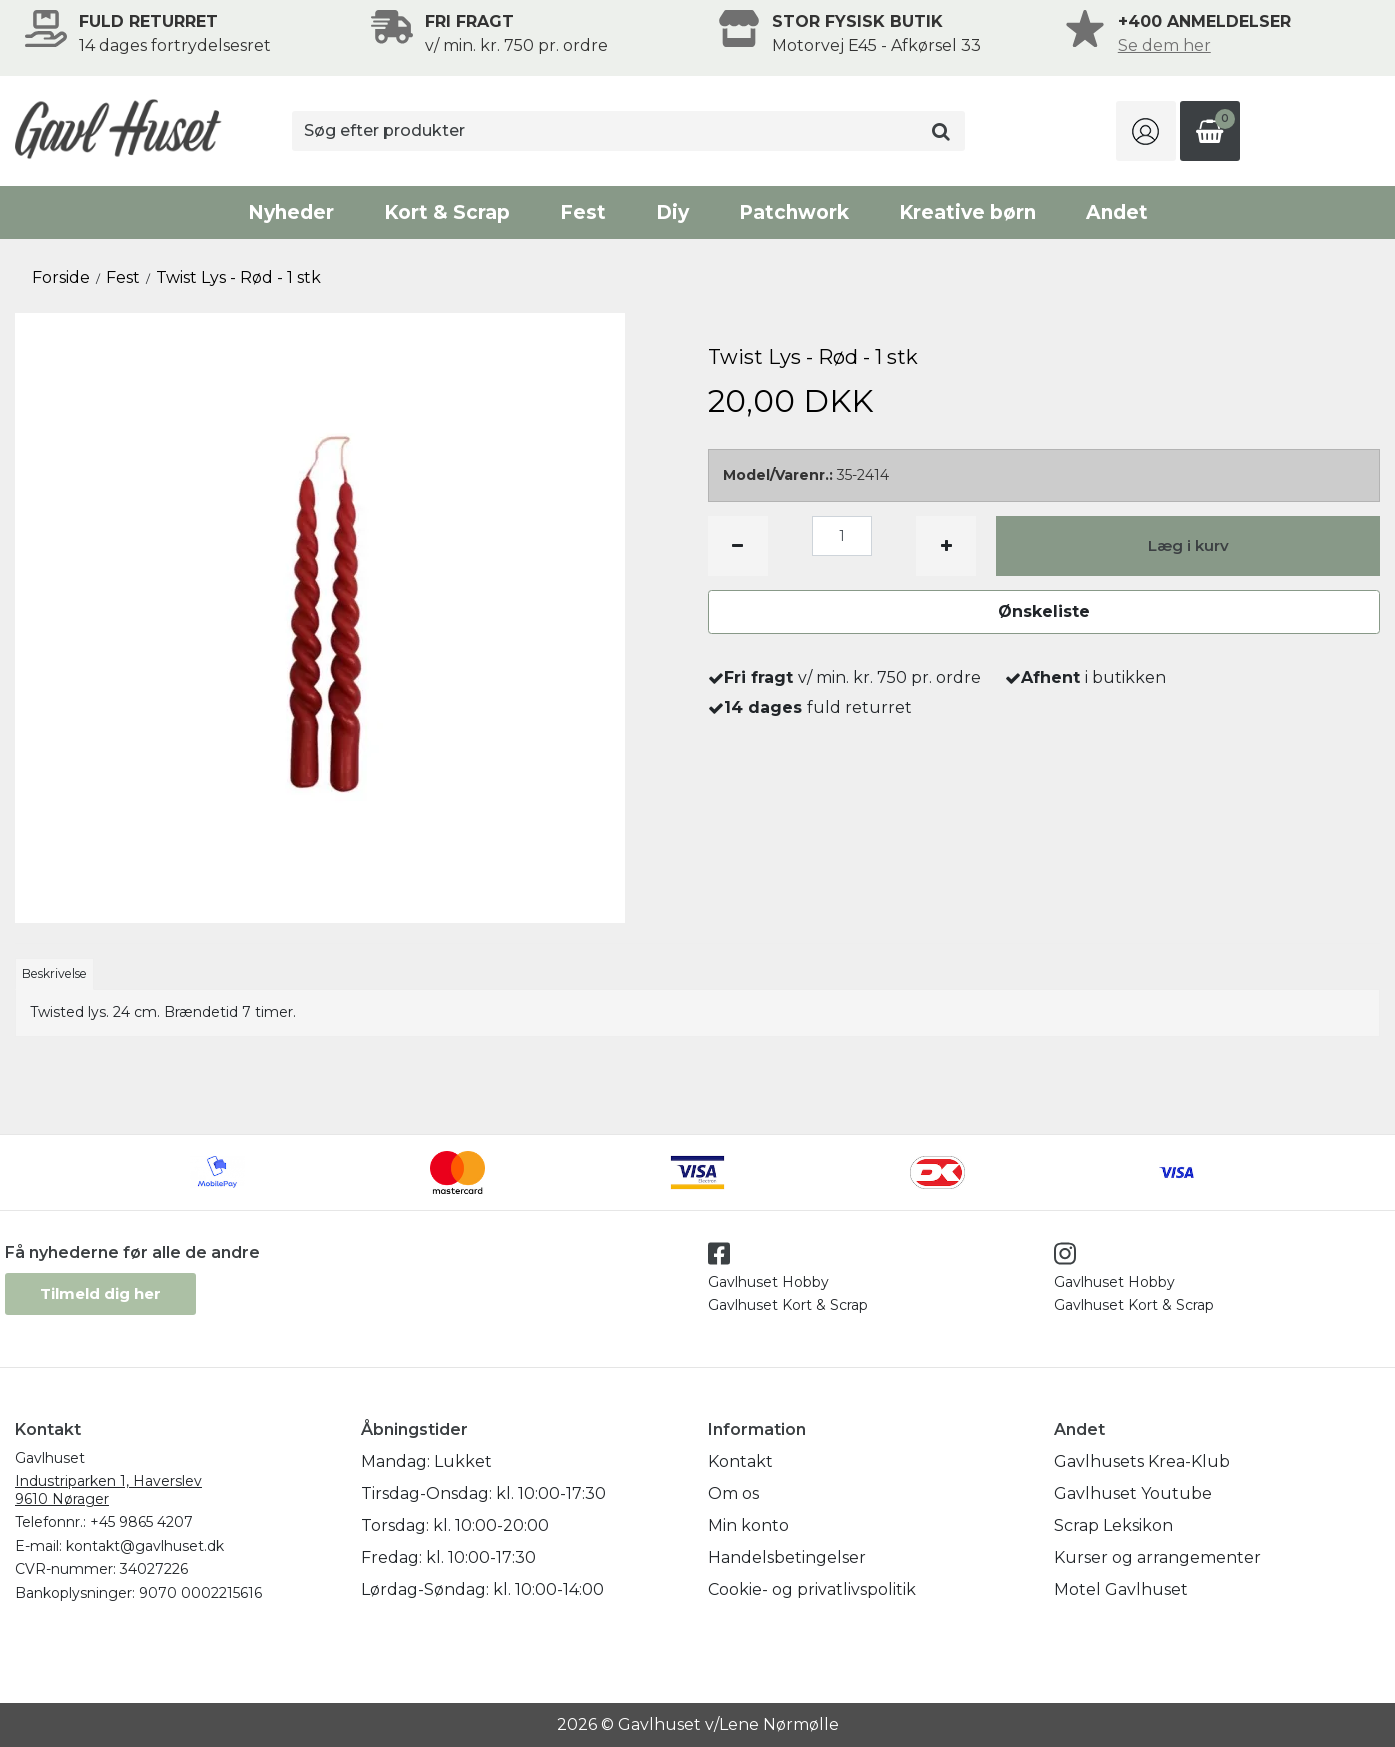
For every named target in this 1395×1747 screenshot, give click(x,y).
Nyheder (291, 212)
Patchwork (794, 212)
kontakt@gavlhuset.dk (145, 1546)
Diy (672, 212)
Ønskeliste (1044, 611)
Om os (733, 1493)
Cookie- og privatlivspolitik (812, 1589)
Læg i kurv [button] (1188, 545)
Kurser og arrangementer (1157, 1557)
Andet (1117, 212)
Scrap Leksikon (1113, 1525)
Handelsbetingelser (787, 1557)
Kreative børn (967, 212)
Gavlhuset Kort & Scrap (788, 1305)
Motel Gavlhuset (1121, 1589)
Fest (583, 212)
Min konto (748, 1525)
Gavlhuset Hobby (768, 1282)
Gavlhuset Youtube (1133, 1493)
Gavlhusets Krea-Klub (1142, 1461)
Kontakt (740, 1461)
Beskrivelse (54, 973)
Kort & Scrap (447, 212)
